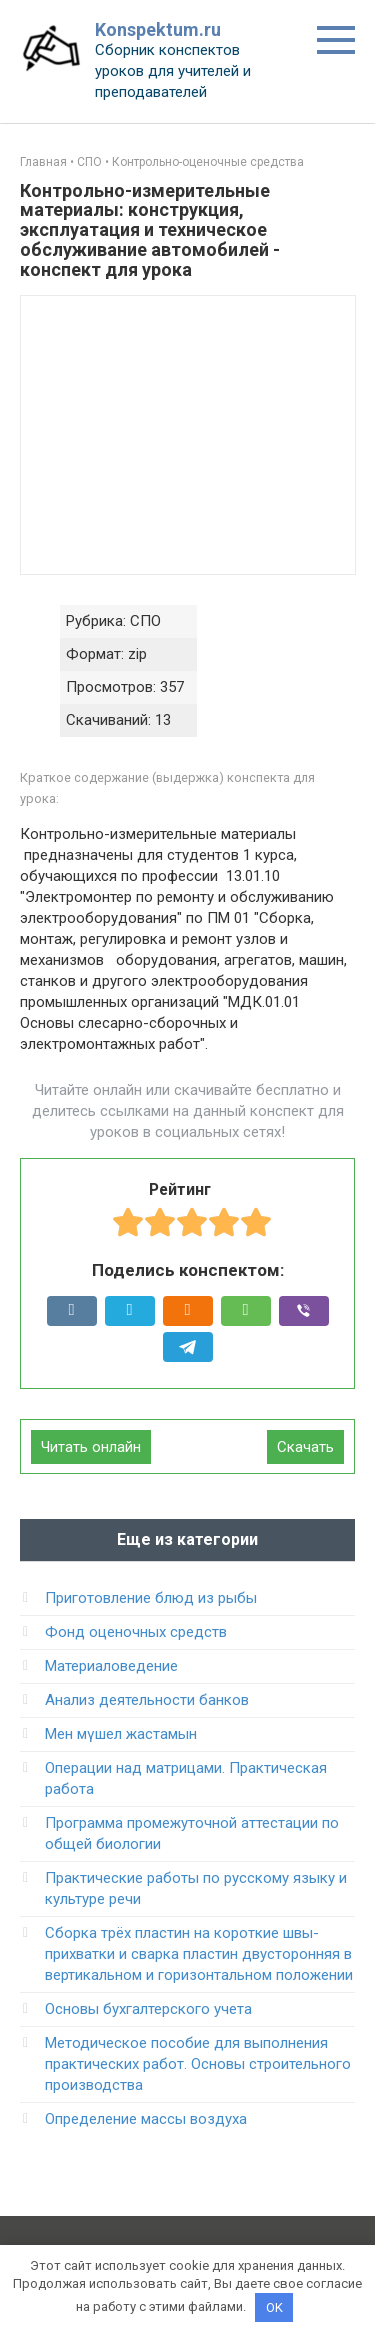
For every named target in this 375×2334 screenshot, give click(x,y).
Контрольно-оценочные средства (208, 162)
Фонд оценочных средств (136, 1632)
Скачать (305, 1447)
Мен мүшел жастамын (121, 1734)
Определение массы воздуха (146, 2119)
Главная (43, 162)
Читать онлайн (91, 1447)
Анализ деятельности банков (147, 1700)
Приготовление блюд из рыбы (151, 1598)
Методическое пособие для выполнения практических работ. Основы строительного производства (198, 2064)
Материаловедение (111, 1666)
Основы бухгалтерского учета (148, 2009)
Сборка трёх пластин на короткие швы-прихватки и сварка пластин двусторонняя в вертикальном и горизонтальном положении (199, 1954)
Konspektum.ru (158, 29)
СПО (89, 162)
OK (274, 2307)
